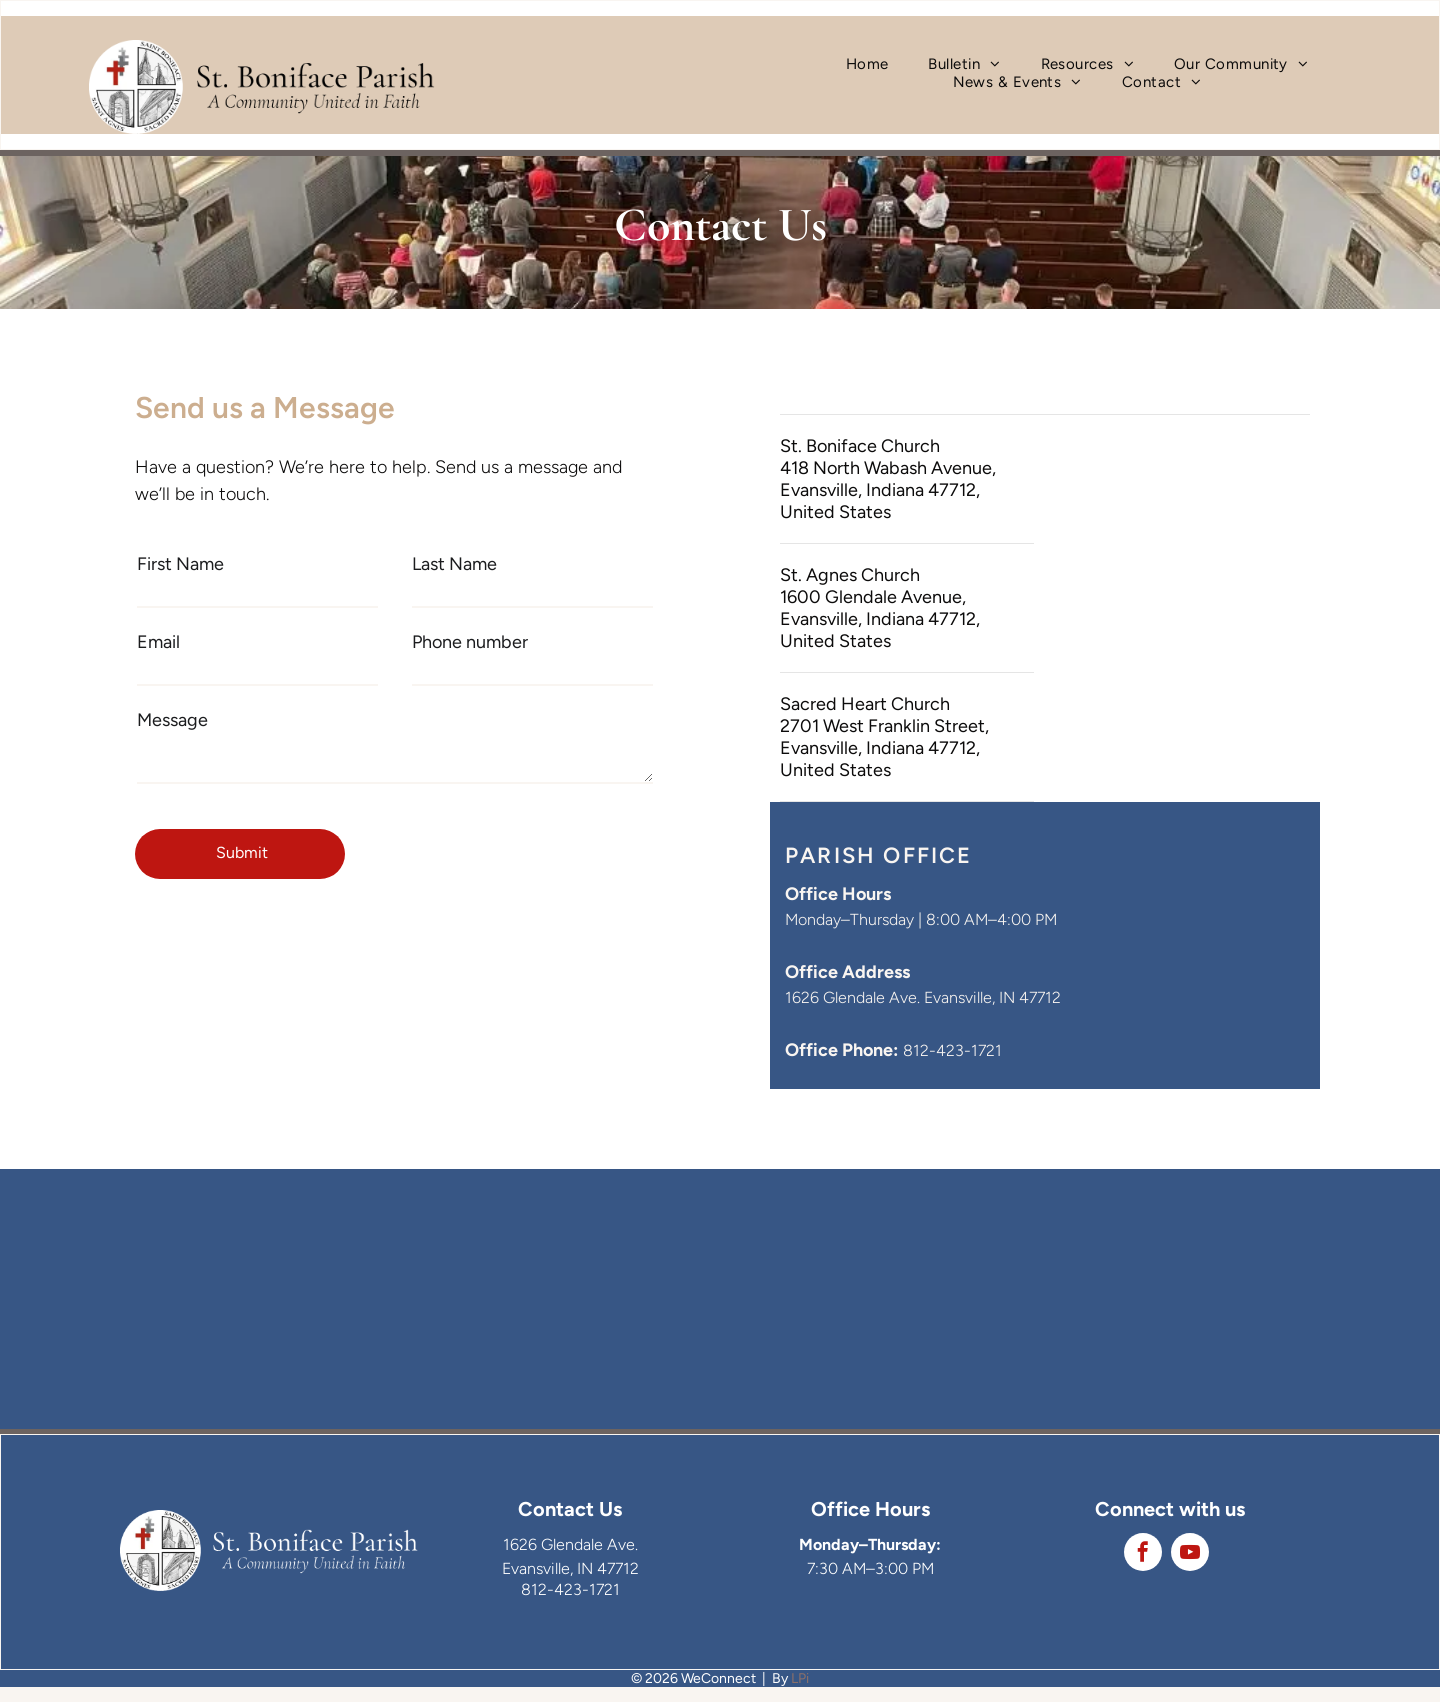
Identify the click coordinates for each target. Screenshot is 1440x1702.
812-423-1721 (952, 1050)
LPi (800, 1678)
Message (172, 720)
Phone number (470, 642)
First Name (180, 564)
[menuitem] (867, 64)
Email (158, 642)
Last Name (454, 564)
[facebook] (1143, 1554)
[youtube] (1190, 1554)
